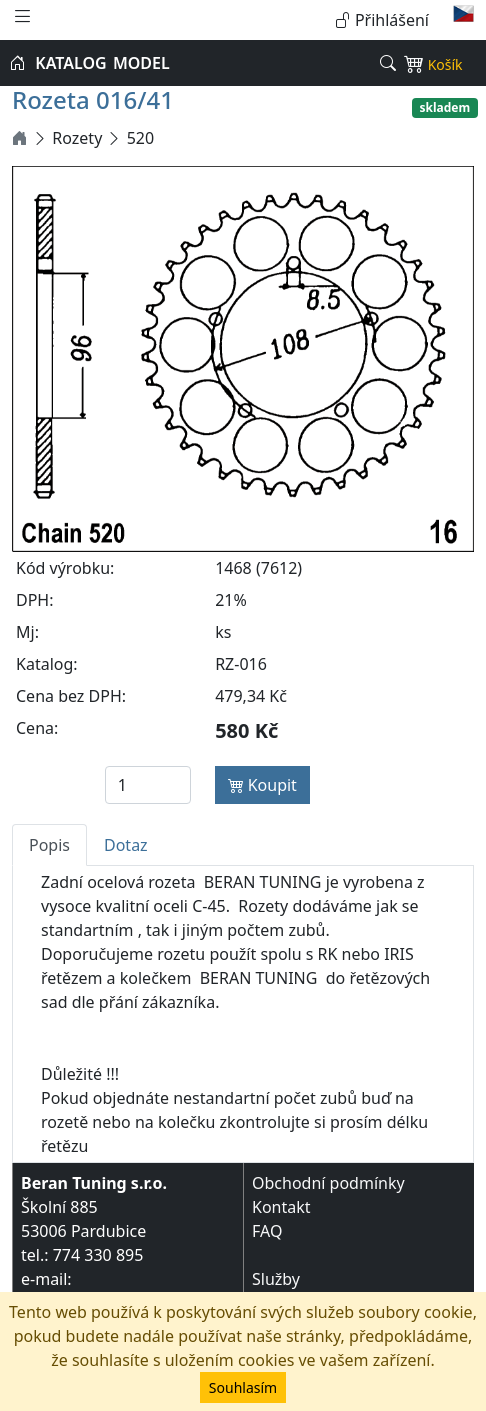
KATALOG (70, 63)
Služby (276, 1279)
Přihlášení (382, 20)
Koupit (262, 785)
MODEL (141, 63)
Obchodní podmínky (328, 1183)
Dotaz (126, 845)
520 (140, 138)
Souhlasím (243, 1387)
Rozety (77, 138)
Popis (49, 845)
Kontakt (281, 1207)
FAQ (267, 1231)
